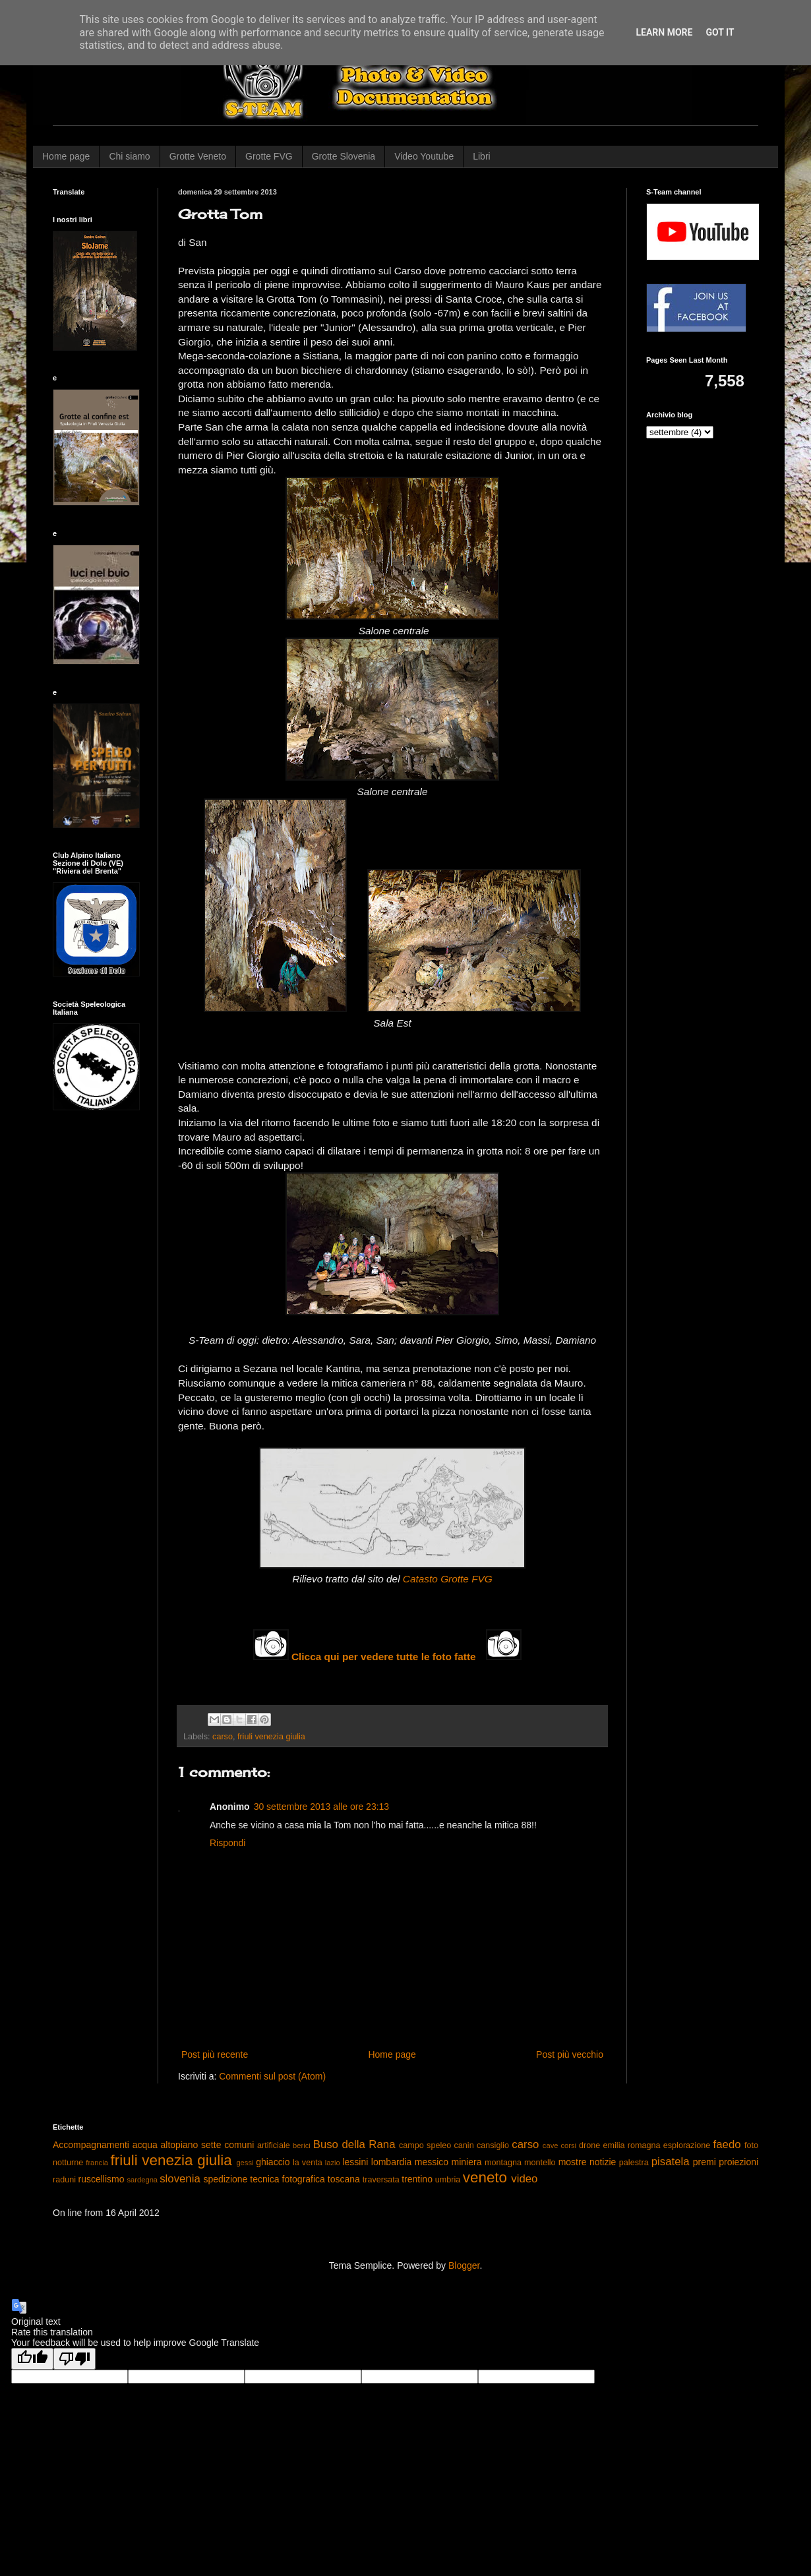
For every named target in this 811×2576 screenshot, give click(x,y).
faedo (727, 2144)
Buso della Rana (354, 2144)
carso (222, 1736)
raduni (64, 2179)
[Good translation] (32, 2359)
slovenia (180, 2178)
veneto (485, 2177)
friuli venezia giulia (271, 1736)
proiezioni (738, 2162)
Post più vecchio (569, 2054)
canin (464, 2145)
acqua (145, 2145)
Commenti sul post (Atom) (272, 2076)
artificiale (273, 2145)
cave (550, 2145)
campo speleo (425, 2145)
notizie (602, 2162)
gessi (244, 2163)
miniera (467, 2162)
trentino (417, 2179)
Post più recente (214, 2054)
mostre (572, 2162)
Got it (720, 32)
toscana (344, 2179)
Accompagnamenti (91, 2145)
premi (704, 2162)
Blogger (463, 2265)
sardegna (142, 2180)
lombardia (391, 2162)
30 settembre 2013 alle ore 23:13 (321, 1806)
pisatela (670, 2161)
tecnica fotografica (287, 2179)
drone (589, 2145)
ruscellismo (101, 2179)
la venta (307, 2162)
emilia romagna (632, 2145)
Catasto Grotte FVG (448, 1578)
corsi (568, 2145)
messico (431, 2162)
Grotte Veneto (197, 156)
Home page (66, 156)
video (524, 2178)
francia (97, 2163)
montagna (503, 2162)
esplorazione (686, 2145)
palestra (634, 2162)
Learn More (664, 32)
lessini (355, 2162)
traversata (381, 2179)
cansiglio (493, 2145)
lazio (332, 2163)
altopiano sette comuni (208, 2145)
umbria (448, 2179)
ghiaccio (272, 2162)
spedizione (225, 2179)
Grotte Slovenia (344, 156)
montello (540, 2162)
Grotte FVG (269, 156)
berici (302, 2145)
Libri (481, 156)
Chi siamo (129, 156)
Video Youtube (424, 156)
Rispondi (227, 1843)
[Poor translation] (74, 2359)
